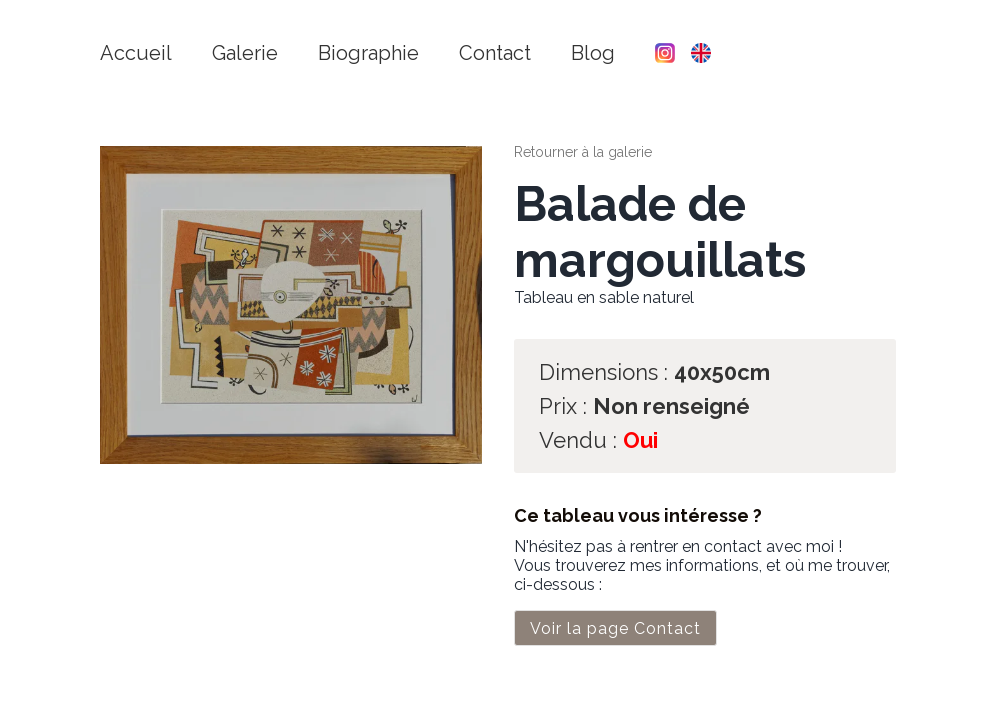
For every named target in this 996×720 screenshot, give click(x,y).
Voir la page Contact (615, 628)
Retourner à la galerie (583, 152)
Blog (593, 53)
